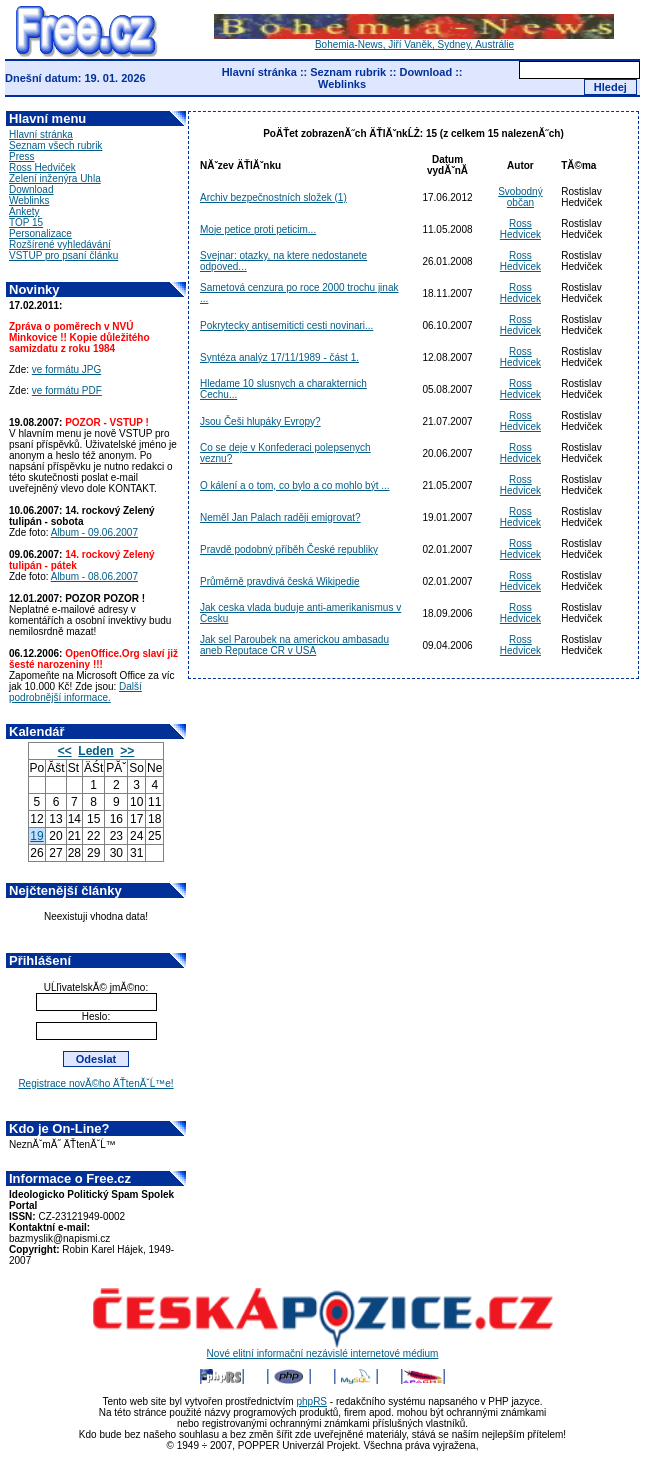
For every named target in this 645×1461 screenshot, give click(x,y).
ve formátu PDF (67, 390)
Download (426, 72)
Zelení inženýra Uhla (55, 178)
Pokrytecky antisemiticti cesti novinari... (286, 325)
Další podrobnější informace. (75, 692)
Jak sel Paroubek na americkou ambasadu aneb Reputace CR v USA (294, 645)
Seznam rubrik (348, 72)
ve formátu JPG (66, 369)
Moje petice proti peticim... (258, 229)
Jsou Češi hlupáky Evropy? (260, 421)
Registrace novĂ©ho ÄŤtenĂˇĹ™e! (95, 1083)
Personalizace (40, 233)
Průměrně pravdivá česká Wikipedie (280, 581)
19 (36, 836)
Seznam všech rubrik (55, 145)
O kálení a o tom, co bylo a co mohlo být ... (295, 485)
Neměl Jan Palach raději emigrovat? (280, 517)
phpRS (311, 1401)
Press (22, 156)
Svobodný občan (520, 197)
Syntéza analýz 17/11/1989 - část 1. (279, 357)
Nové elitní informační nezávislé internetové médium (323, 1349)
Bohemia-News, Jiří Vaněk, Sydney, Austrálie (414, 40)
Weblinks (342, 84)
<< (65, 751)
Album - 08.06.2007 (94, 576)
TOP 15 (26, 222)
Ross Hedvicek (520, 229)
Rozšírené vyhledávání (60, 244)
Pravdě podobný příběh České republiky (289, 549)
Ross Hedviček (42, 167)
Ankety (24, 211)
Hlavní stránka (259, 72)
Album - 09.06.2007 (94, 532)
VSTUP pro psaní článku (63, 255)
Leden (95, 751)
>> (127, 751)
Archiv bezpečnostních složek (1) (273, 197)
